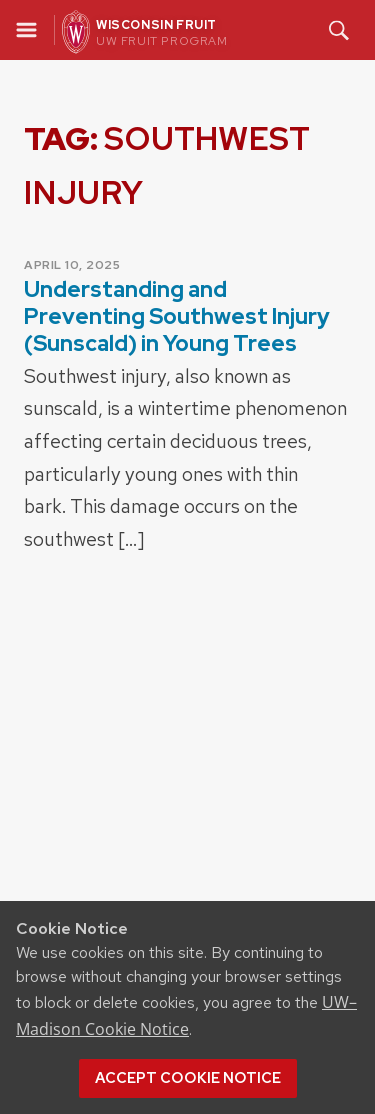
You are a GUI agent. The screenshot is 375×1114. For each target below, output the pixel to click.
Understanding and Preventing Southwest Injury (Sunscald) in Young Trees (177, 316)
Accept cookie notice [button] (188, 1078)
